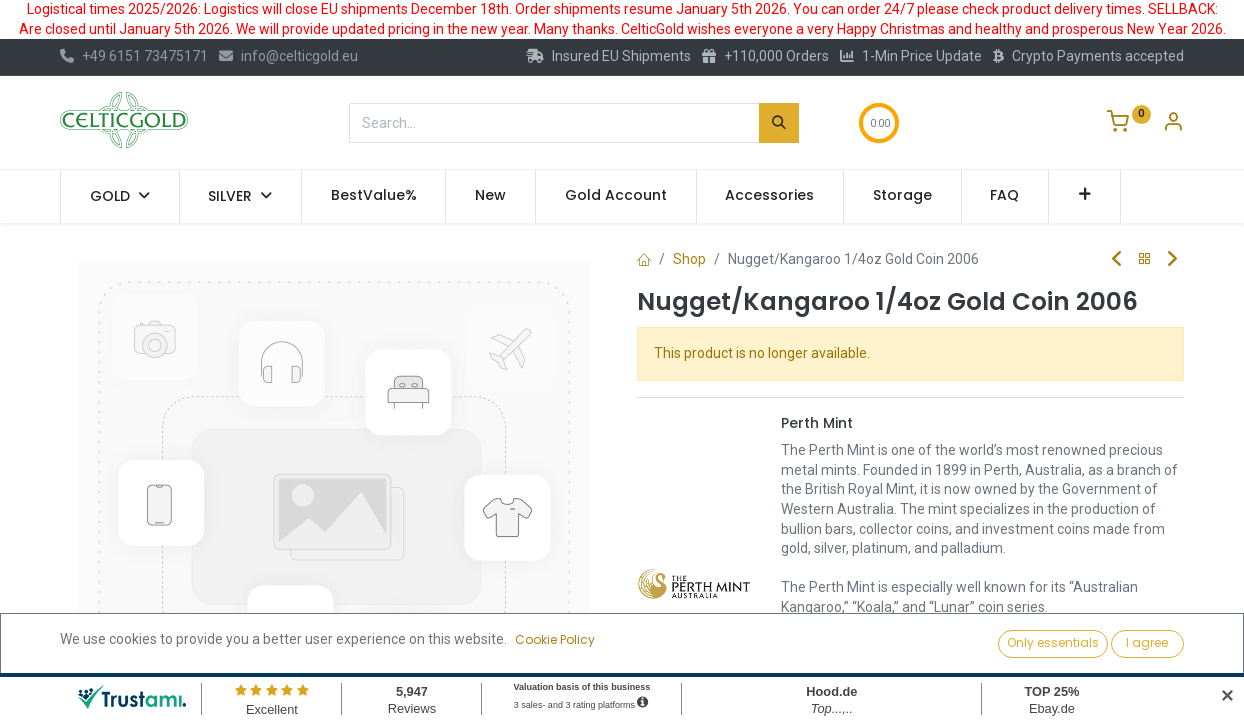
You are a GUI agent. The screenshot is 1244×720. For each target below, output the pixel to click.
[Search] (779, 123)
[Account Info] (1173, 124)
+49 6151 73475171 (134, 56)
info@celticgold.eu (288, 56)
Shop (689, 259)
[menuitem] (374, 196)
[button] (1084, 196)
